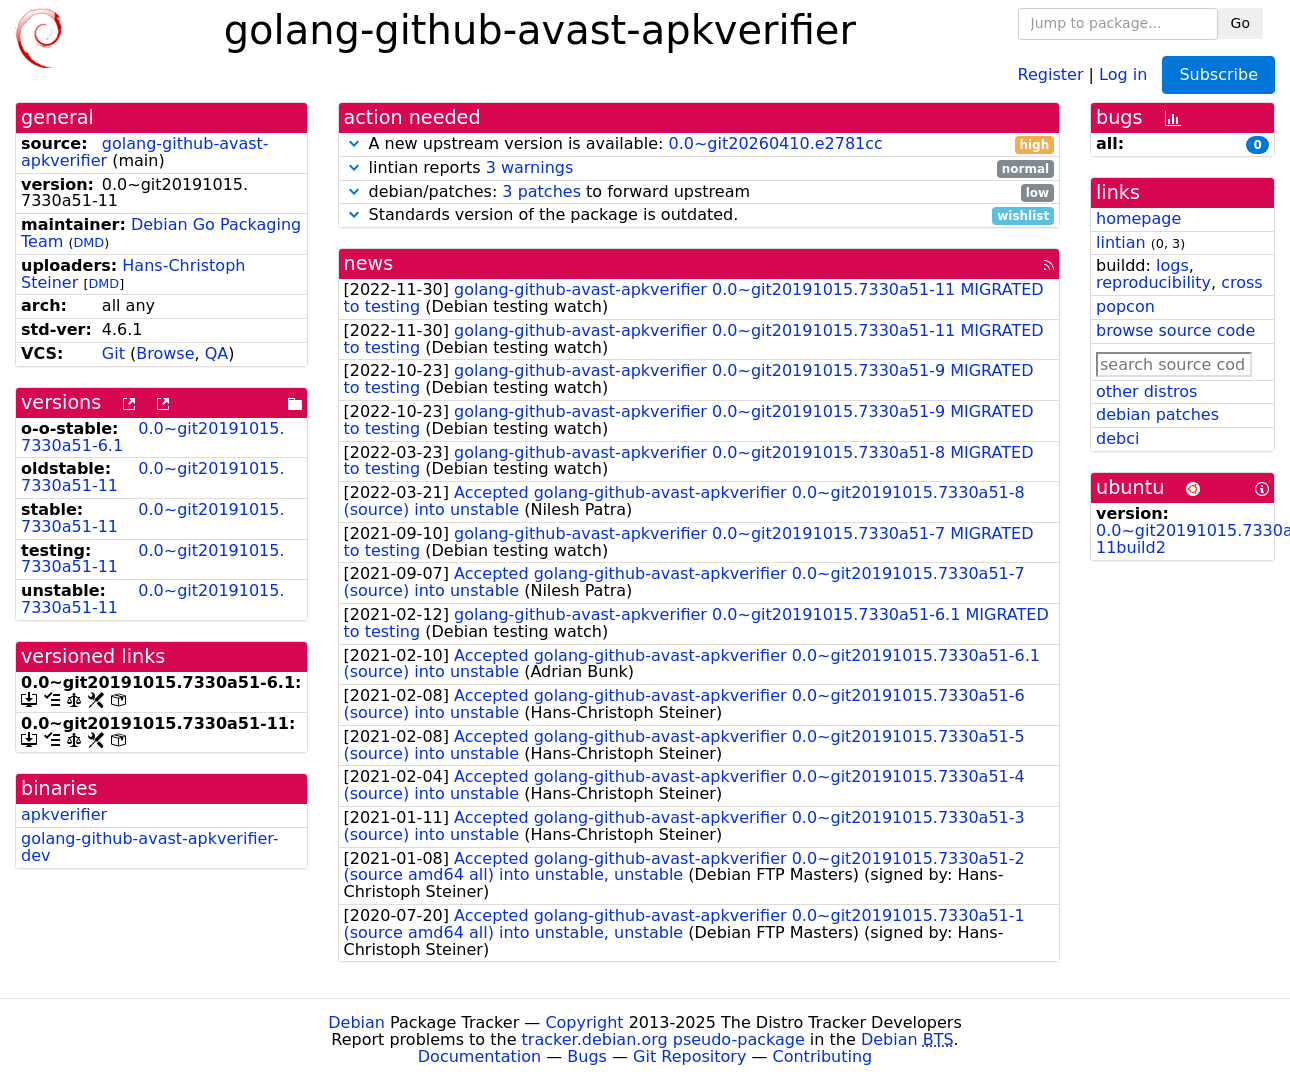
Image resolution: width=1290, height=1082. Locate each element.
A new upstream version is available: (699, 144)
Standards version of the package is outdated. (699, 215)
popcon (1125, 306)
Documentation (479, 1056)
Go (1240, 23)
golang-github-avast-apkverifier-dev (150, 847)
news (369, 263)
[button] (354, 143)
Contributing (823, 1056)
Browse (165, 353)
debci (1117, 438)
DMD (88, 242)
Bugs (587, 1056)
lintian (1121, 242)
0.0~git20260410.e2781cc (775, 143)
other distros (1146, 391)
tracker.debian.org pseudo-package (663, 1039)
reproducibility (1153, 282)
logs (1172, 265)
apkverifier (64, 814)
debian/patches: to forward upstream (699, 192)
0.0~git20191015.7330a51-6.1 (153, 437)
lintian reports (699, 168)
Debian (356, 1022)
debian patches (1157, 414)
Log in (1123, 73)
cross (1241, 282)
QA (217, 353)
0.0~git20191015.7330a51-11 (153, 477)
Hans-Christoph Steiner (133, 274)
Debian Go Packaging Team (161, 233)
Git (113, 353)
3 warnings (530, 167)
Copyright (584, 1022)
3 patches (541, 191)
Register (1051, 73)
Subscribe (1218, 74)
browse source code (1175, 330)
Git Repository (689, 1056)
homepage (1138, 218)
